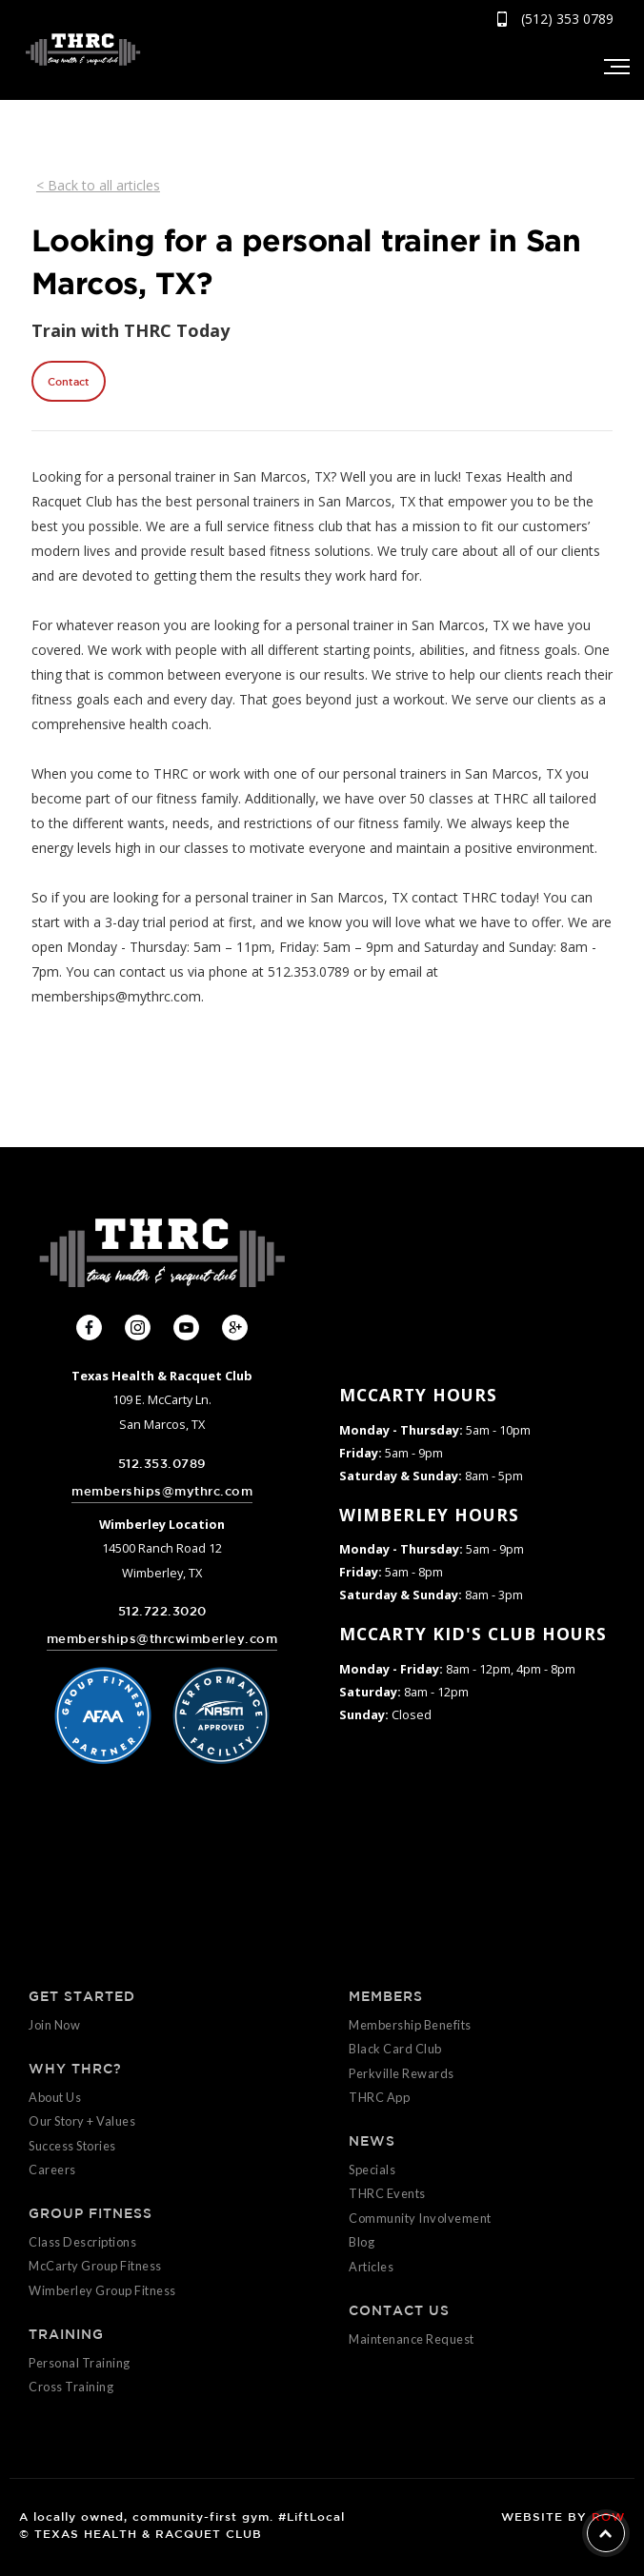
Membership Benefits (410, 2024)
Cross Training (71, 2386)
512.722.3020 (162, 1611)
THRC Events (387, 2193)
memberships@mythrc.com (161, 1491)
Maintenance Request (411, 2339)
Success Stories (72, 2145)
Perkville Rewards (401, 2073)
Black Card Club (395, 2048)
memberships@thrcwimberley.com (162, 1639)
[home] (78, 49)
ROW (608, 2516)
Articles (371, 2266)
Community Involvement (420, 2218)
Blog (361, 2241)
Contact (69, 381)
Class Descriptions (82, 2241)
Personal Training (80, 2362)
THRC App (379, 2097)
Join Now (54, 2024)
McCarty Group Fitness (95, 2265)
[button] (615, 66)
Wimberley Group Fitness (102, 2290)
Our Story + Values (82, 2121)
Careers (52, 2169)
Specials (372, 2169)
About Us (55, 2097)
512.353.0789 (162, 1463)
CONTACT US (399, 2310)
